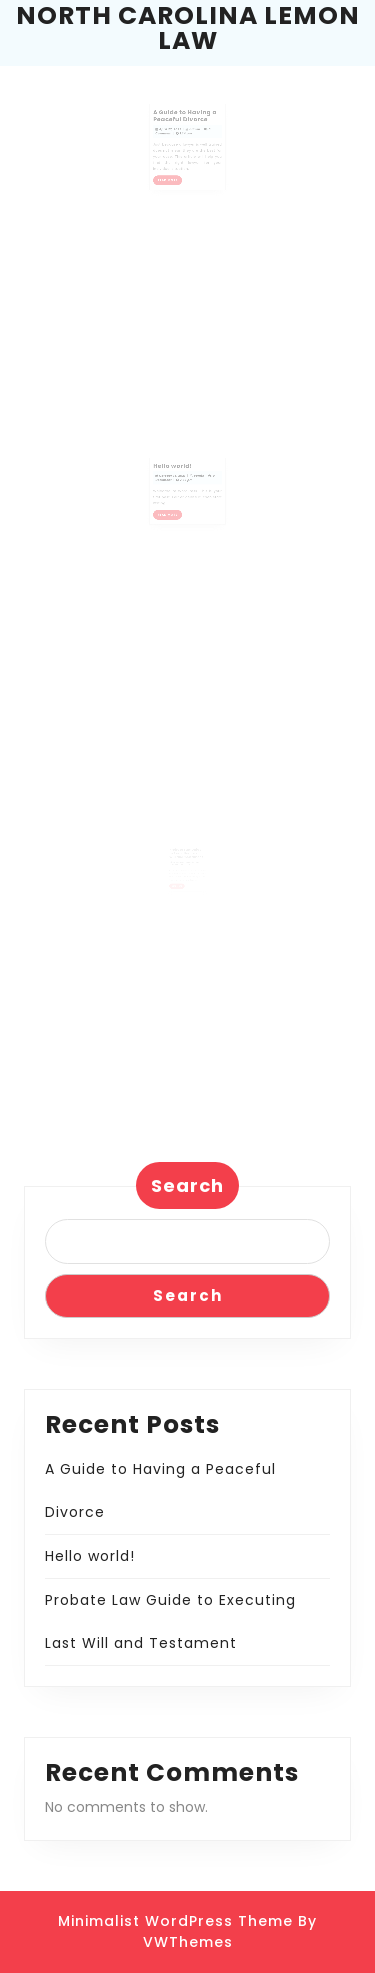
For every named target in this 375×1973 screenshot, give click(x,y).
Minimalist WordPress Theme (175, 1921)
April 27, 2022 (174, 137)
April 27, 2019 (179, 869)
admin (193, 137)
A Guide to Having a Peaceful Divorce (185, 127)
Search (187, 1185)
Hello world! (175, 476)
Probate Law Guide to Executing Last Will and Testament (186, 860)
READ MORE (173, 179)
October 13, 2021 (175, 483)
